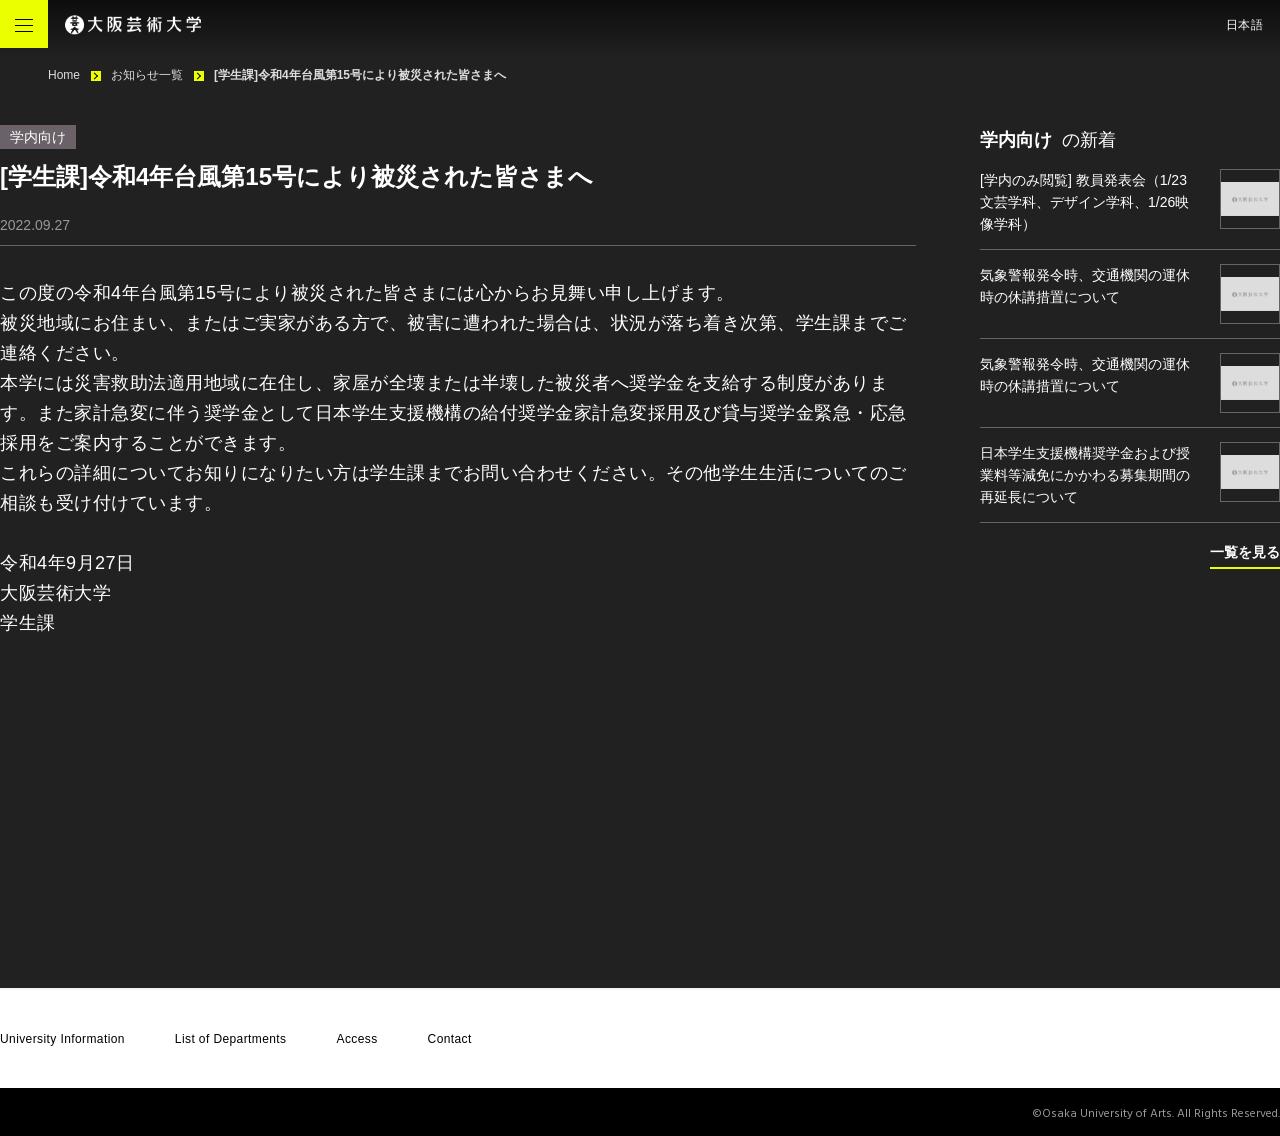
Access (357, 1039)
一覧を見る (1245, 552)
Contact (450, 1039)
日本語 (1245, 25)
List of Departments (231, 1039)
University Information (62, 1039)
